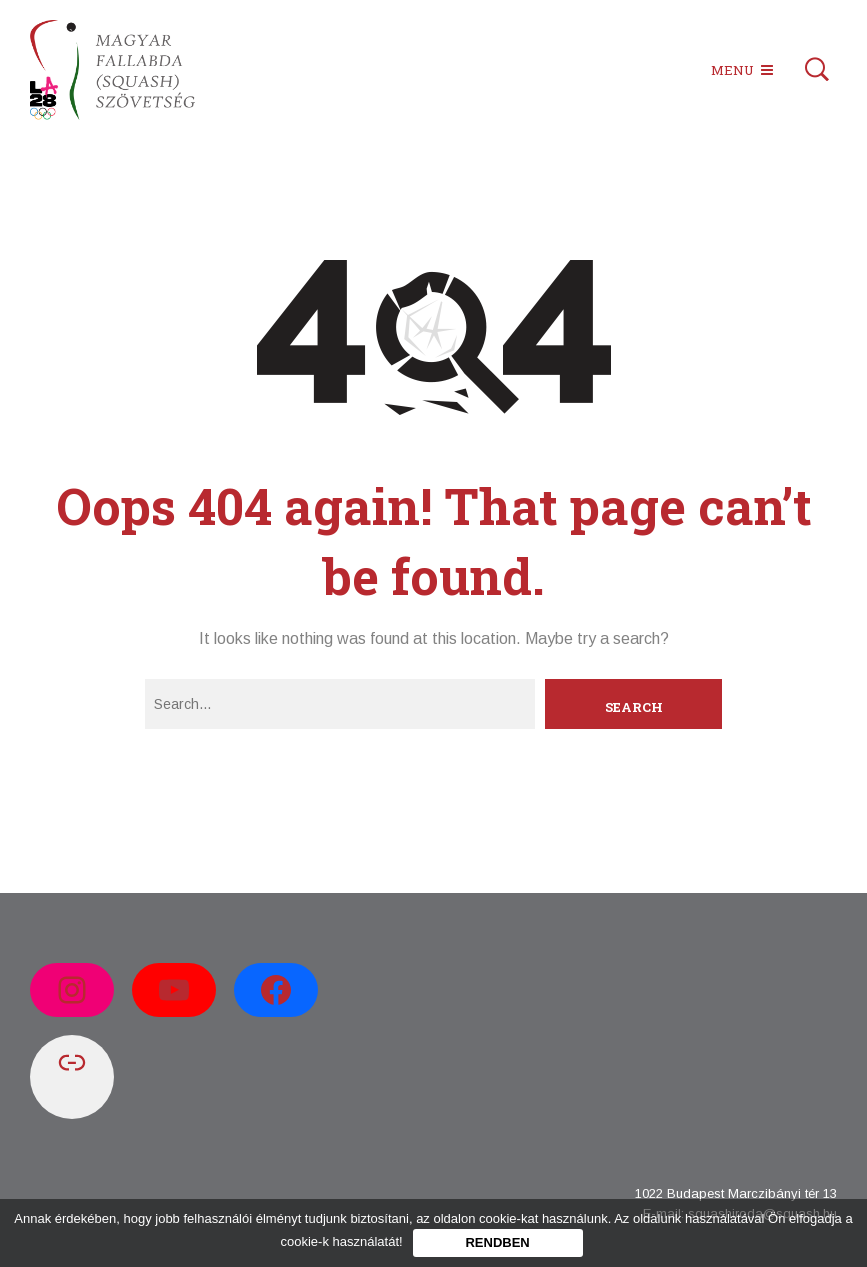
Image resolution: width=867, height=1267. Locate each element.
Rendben (497, 1242)
